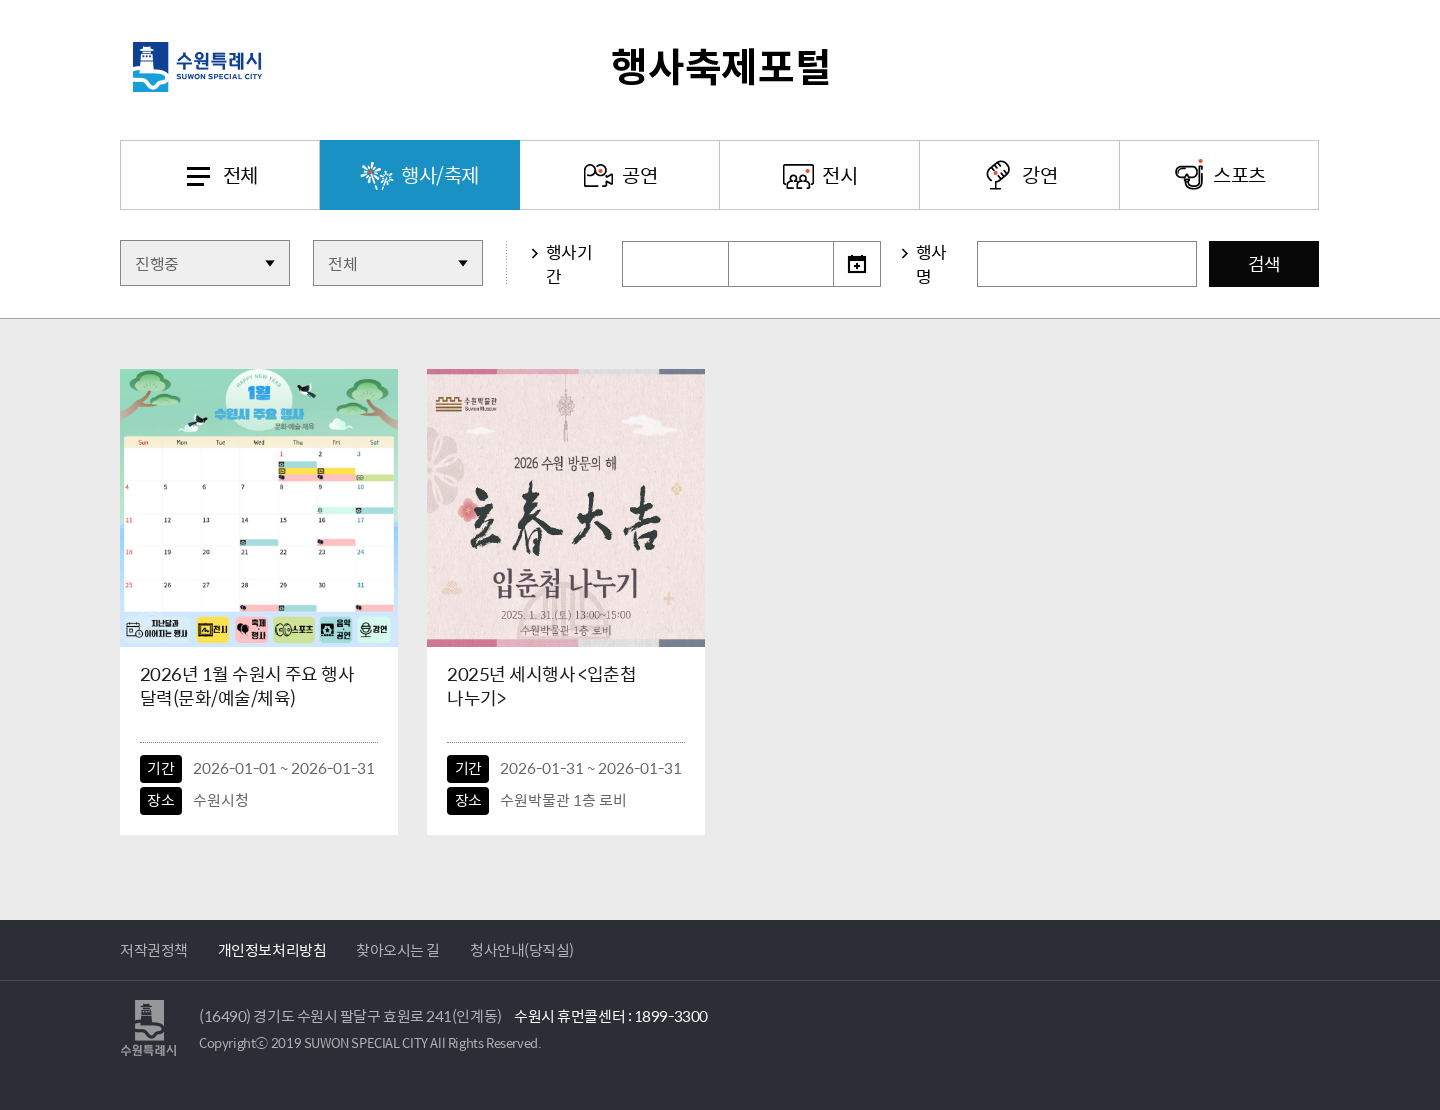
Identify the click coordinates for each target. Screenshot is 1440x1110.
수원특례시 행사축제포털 (720, 67)
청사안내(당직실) (522, 950)
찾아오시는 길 (398, 950)
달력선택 (857, 264)
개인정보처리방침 (272, 950)
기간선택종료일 (728, 241)
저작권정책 (154, 950)
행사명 (931, 264)
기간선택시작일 (622, 241)
